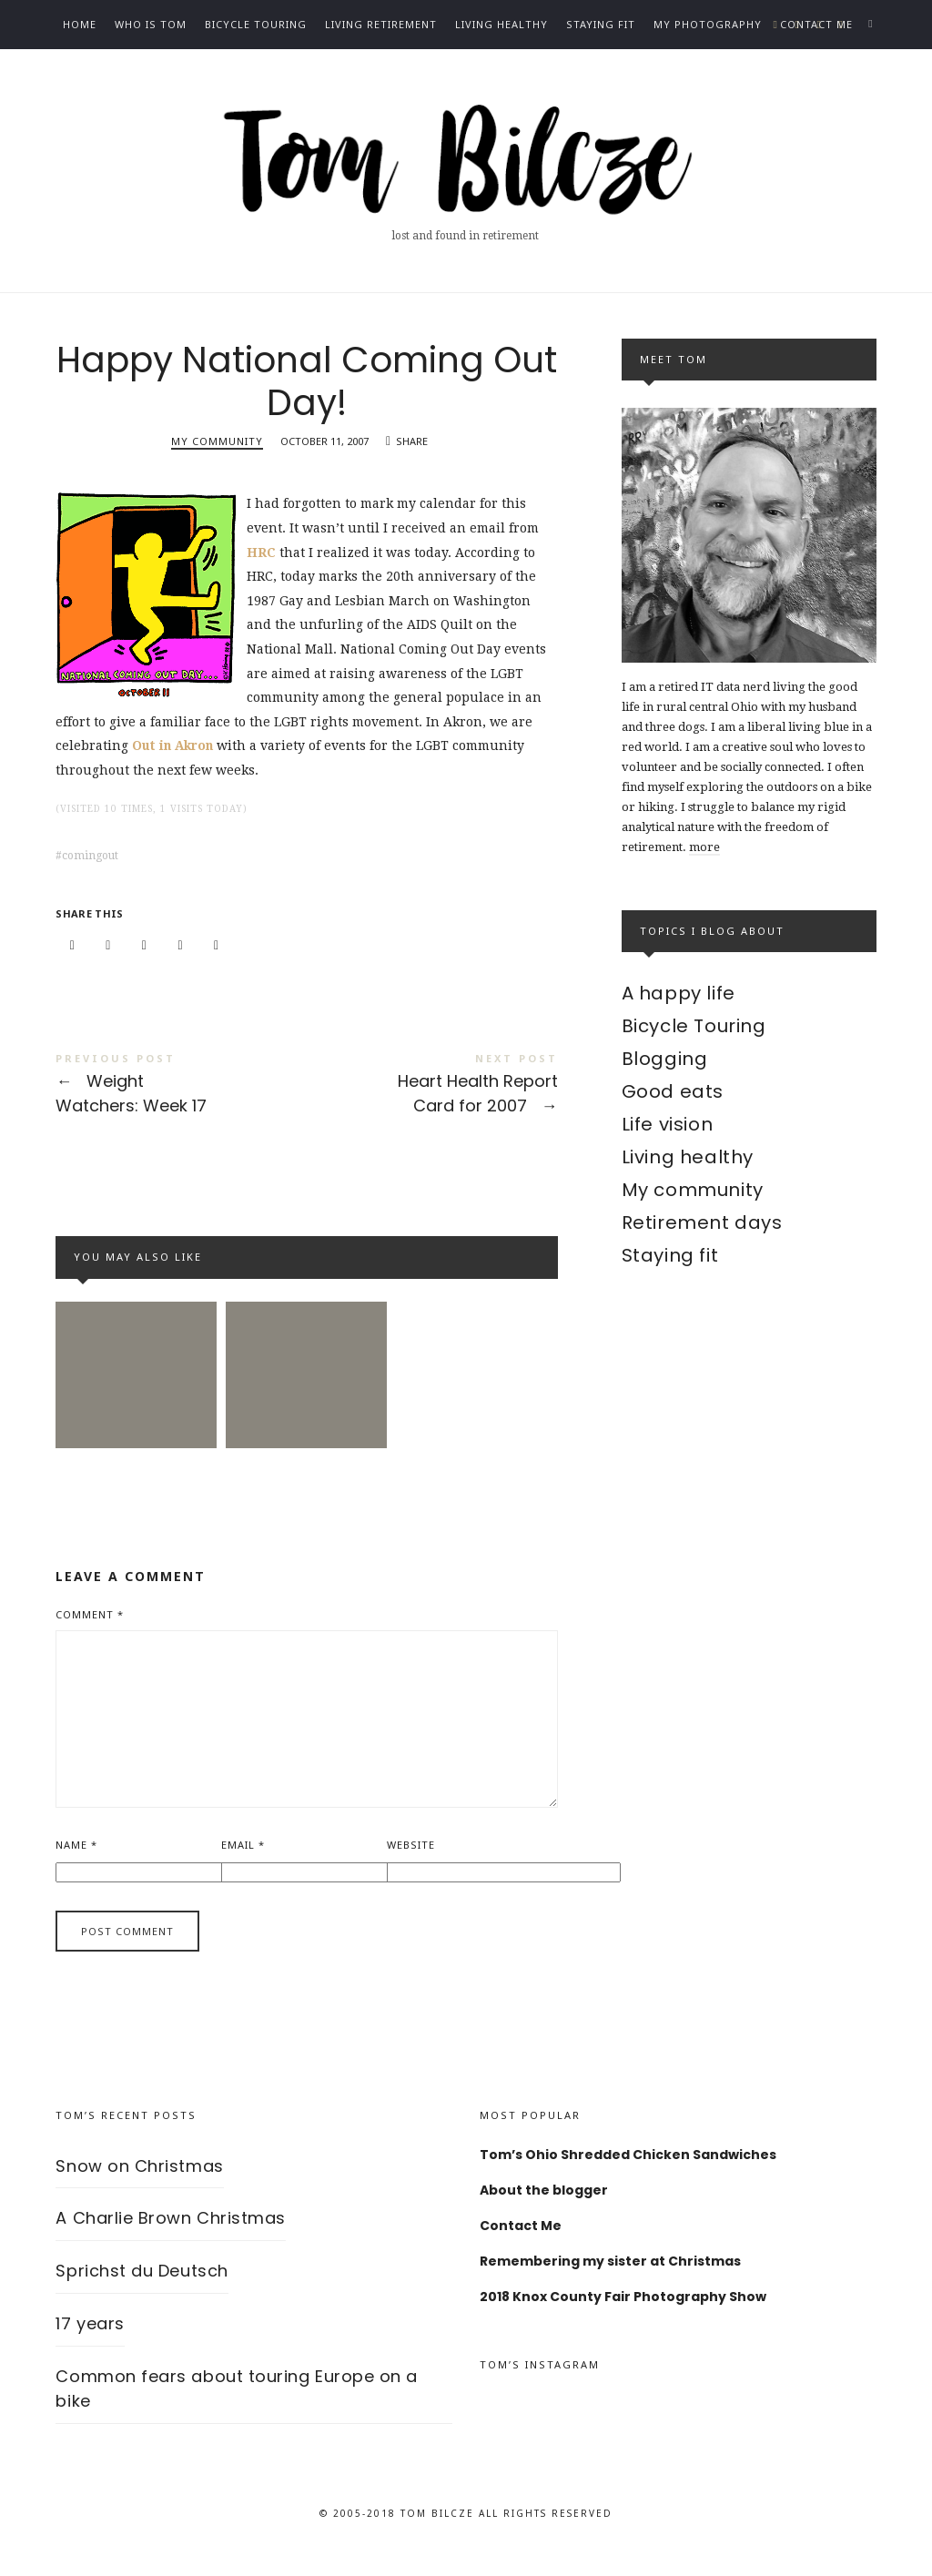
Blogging (665, 1058)
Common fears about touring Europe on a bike (237, 2409)
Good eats (673, 1091)
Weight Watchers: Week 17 (181, 1092)
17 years (90, 2344)
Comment (90, 1634)
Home (79, 24)
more (704, 847)
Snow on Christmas (139, 2186)
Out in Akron (174, 752)
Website (411, 1864)
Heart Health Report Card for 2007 (432, 1092)
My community (217, 447)
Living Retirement (381, 24)
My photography (707, 24)
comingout (90, 862)
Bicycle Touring (256, 24)
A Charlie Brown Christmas (171, 2238)
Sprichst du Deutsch (142, 2291)
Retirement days (702, 1222)
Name (76, 1864)
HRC (261, 558)
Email (243, 1864)
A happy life (678, 993)
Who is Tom (151, 24)
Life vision (668, 1124)
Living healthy (501, 24)
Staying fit (600, 24)
